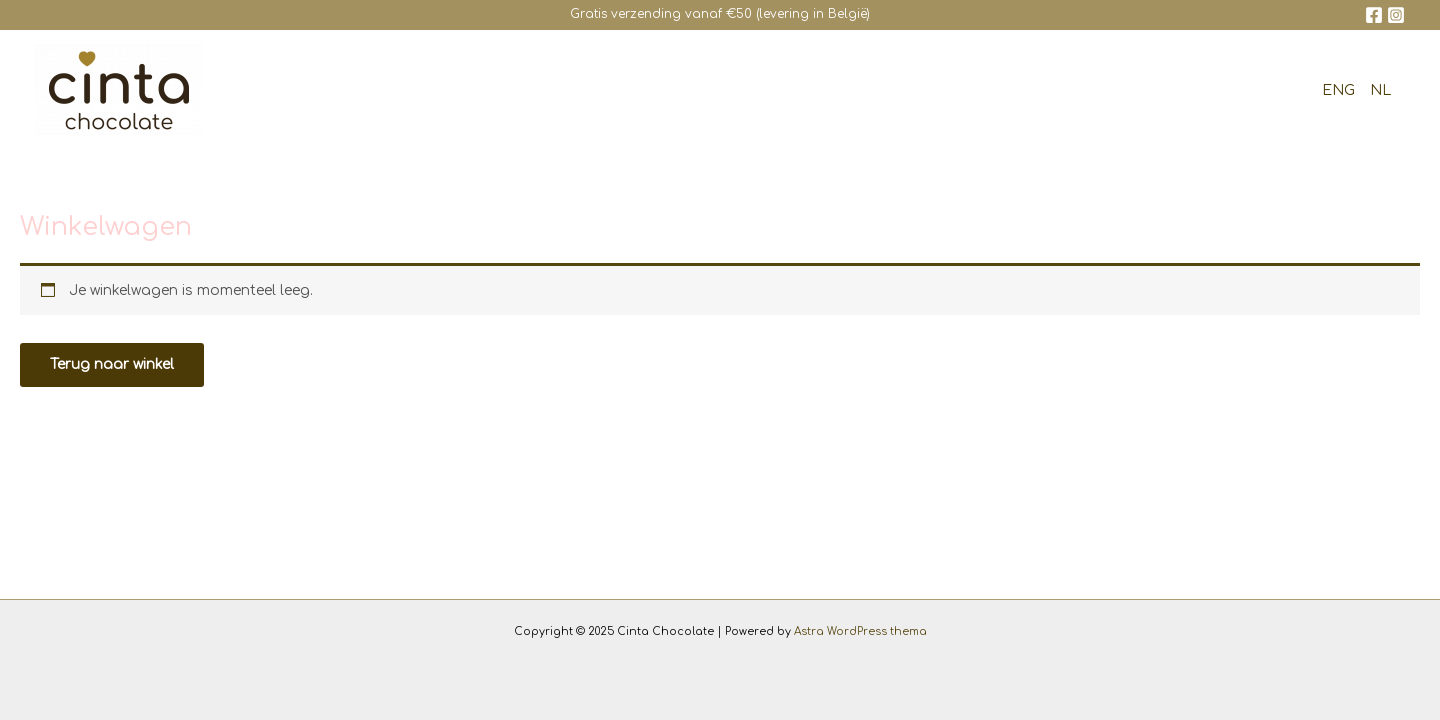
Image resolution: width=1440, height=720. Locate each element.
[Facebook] (1374, 15)
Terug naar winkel (112, 364)
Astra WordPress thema (860, 631)
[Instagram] (1396, 15)
